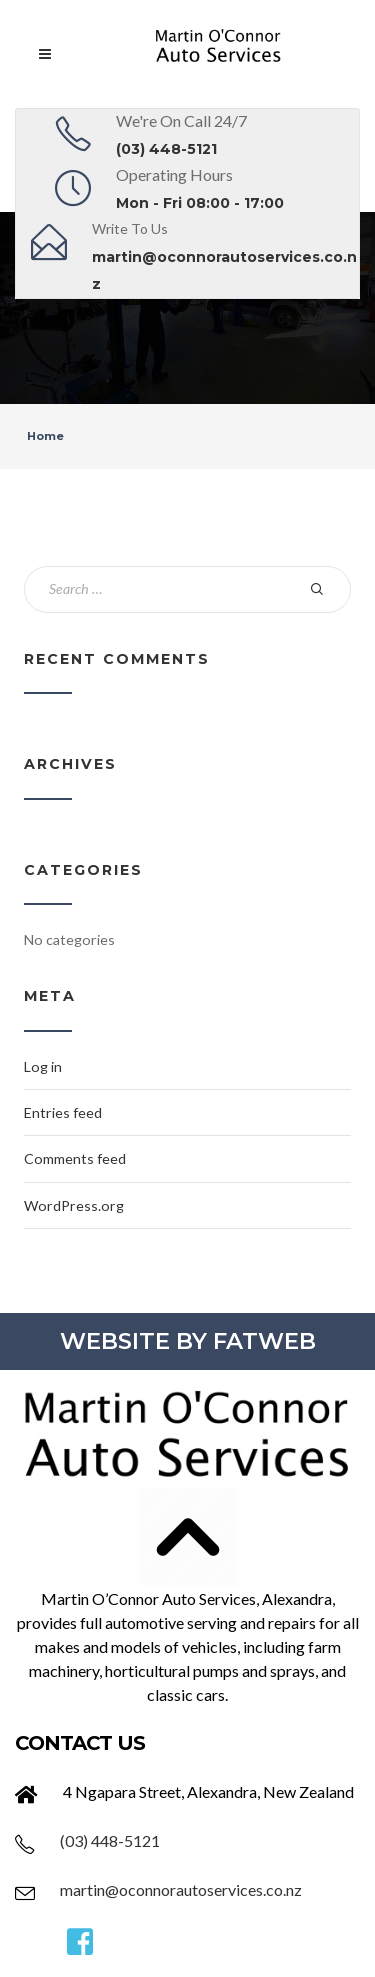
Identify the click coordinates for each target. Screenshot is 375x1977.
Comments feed (75, 1158)
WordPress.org (74, 1205)
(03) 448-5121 (166, 149)
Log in (43, 1066)
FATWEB (264, 1341)
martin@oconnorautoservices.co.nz (181, 1889)
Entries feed (63, 1112)
